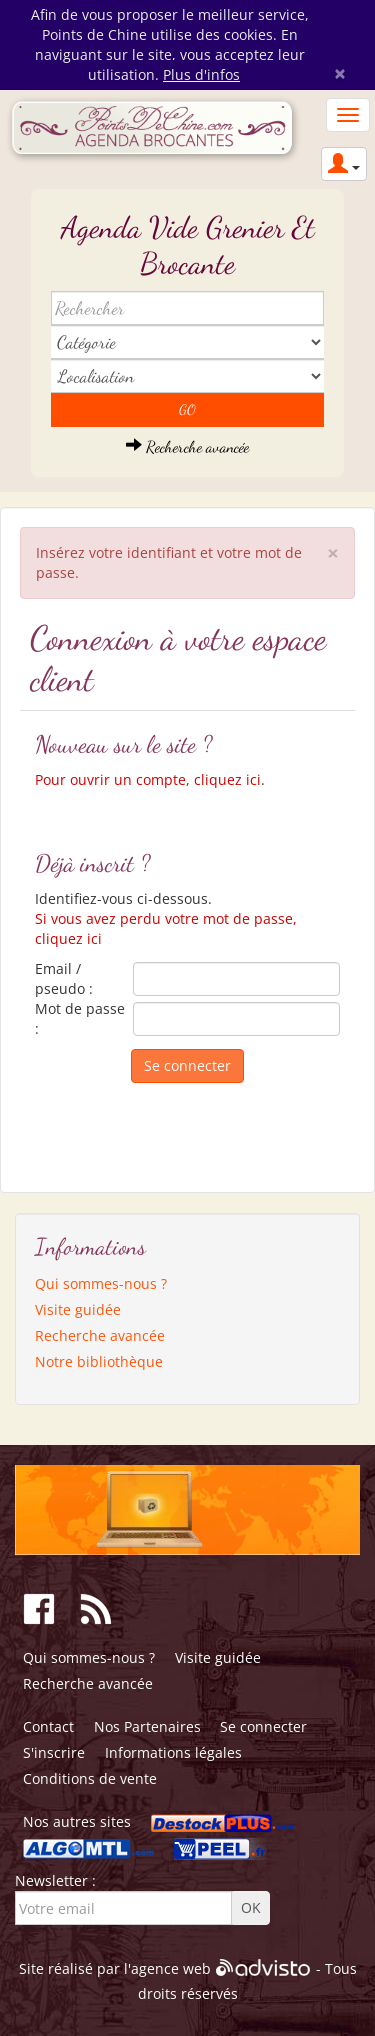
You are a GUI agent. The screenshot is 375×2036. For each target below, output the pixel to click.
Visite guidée (78, 1309)
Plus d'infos (201, 74)
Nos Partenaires (147, 1726)
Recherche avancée (187, 446)
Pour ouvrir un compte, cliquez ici (148, 779)
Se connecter (263, 1726)
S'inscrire (54, 1752)
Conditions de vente (90, 1778)
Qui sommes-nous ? (101, 1283)
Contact (48, 1726)
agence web (171, 1968)
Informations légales (173, 1752)
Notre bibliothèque (99, 1361)
